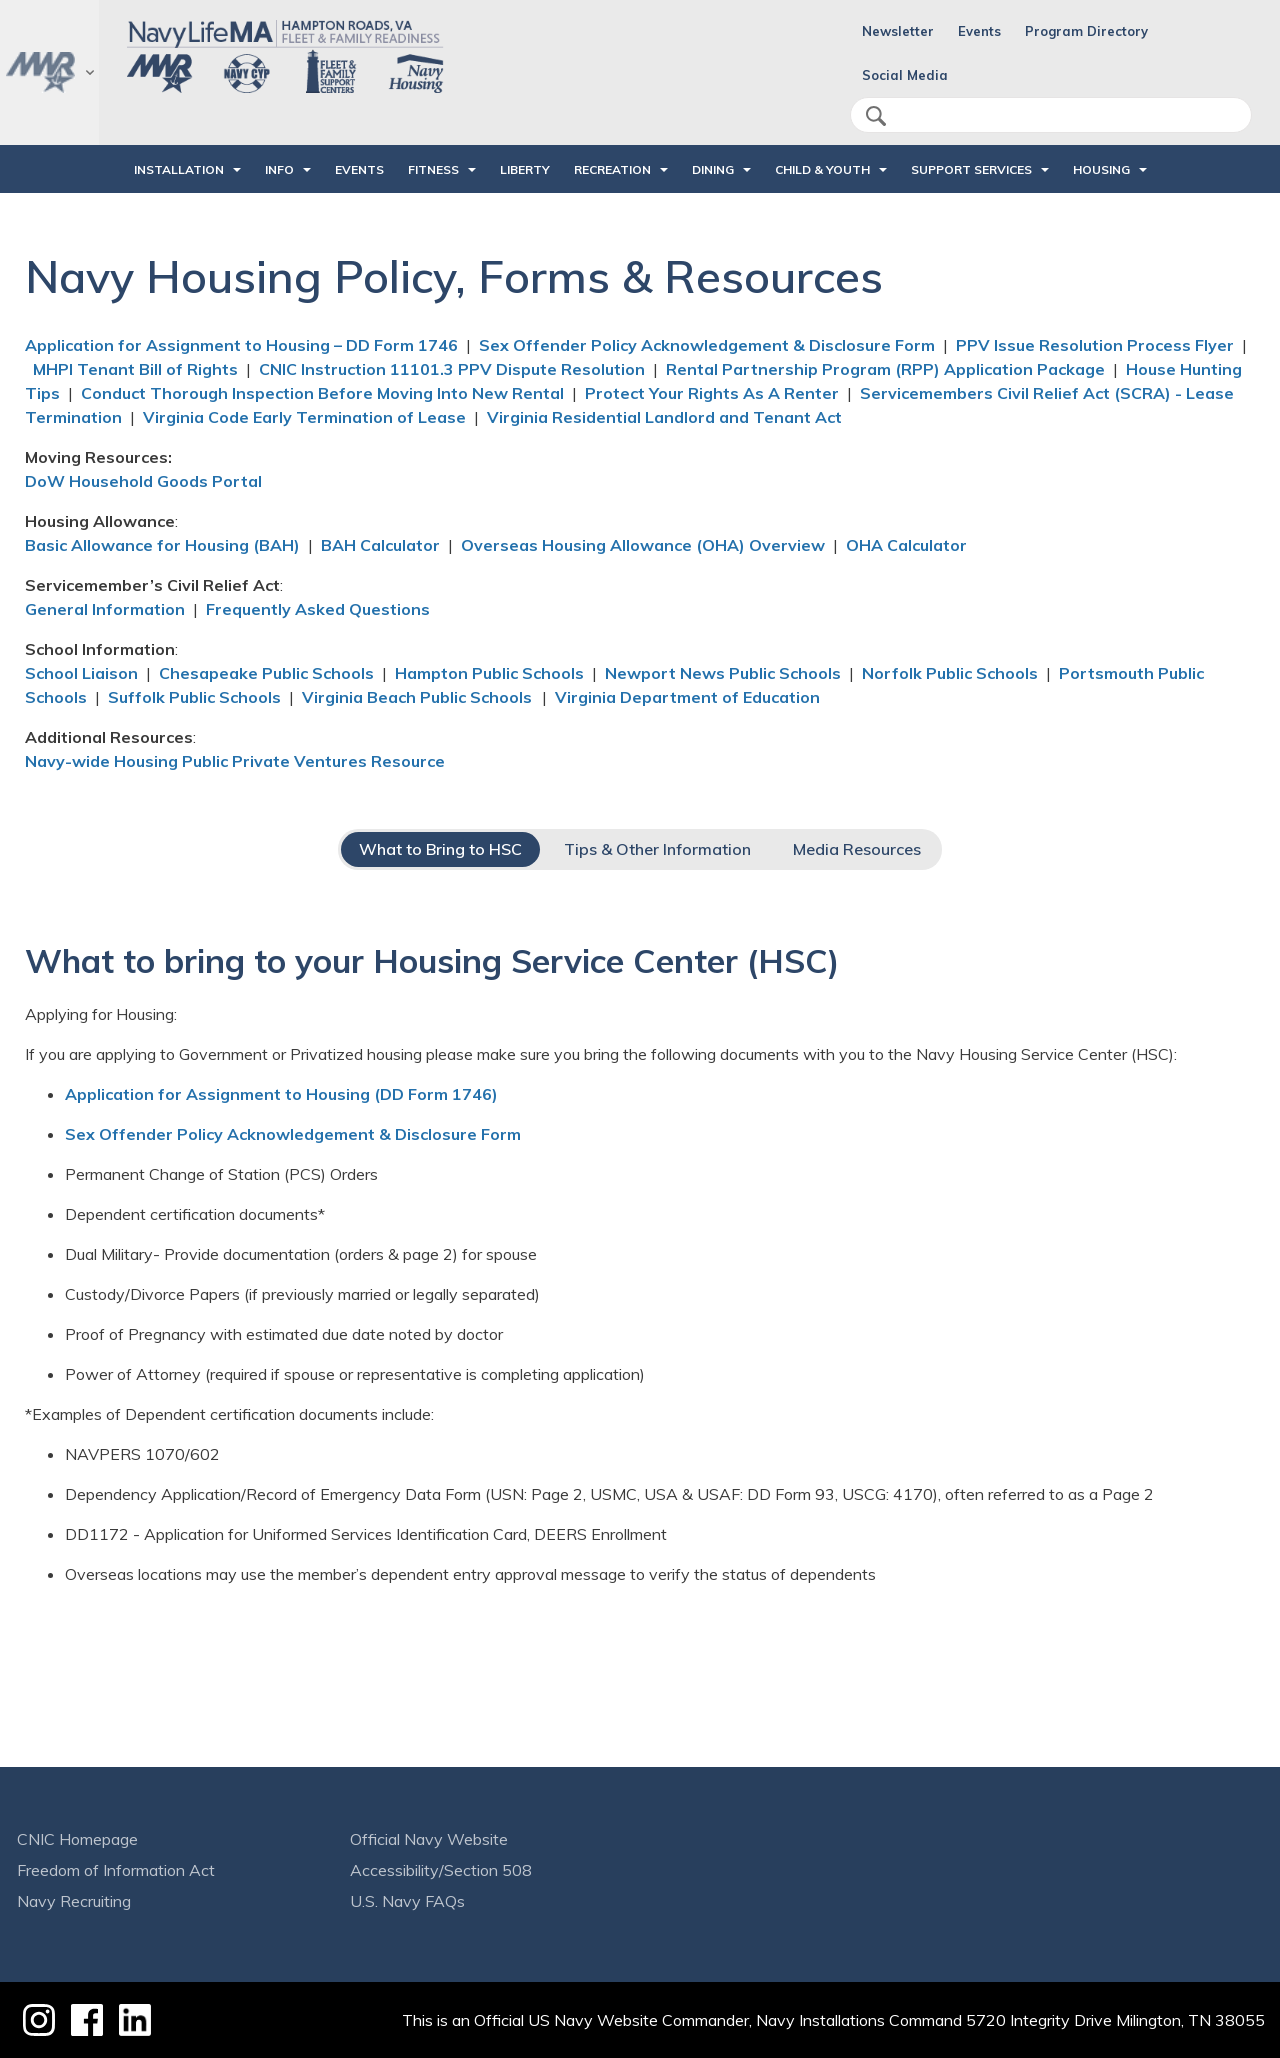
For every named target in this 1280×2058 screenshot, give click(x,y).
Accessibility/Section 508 (441, 1870)
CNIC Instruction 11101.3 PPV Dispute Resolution (452, 369)
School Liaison (81, 673)
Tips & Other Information (657, 849)
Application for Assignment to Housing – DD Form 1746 (241, 345)
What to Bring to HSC (440, 849)
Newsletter (898, 31)
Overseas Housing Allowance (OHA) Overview (643, 545)
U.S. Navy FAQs (407, 1901)
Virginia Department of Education (687, 697)
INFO (279, 169)
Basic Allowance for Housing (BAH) (162, 545)
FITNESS (433, 169)
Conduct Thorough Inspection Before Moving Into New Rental (322, 393)
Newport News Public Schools (723, 673)
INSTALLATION (179, 169)
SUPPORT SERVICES (971, 169)
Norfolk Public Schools (950, 673)
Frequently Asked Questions (318, 609)
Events (979, 31)
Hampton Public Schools (489, 673)
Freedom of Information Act (116, 1870)
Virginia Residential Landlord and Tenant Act (664, 417)
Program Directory (1086, 31)
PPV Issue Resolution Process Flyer (1095, 345)
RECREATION (612, 169)
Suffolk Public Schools (194, 697)
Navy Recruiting (74, 1901)
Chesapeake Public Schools (266, 673)
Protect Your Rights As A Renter (712, 393)
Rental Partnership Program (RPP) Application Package (885, 369)
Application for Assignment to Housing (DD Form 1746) (281, 1094)
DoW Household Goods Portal (143, 481)
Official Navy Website (429, 1839)
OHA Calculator (906, 545)
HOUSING (1101, 169)
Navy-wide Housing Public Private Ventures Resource (235, 761)
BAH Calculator (380, 545)
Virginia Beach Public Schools (418, 697)
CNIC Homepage (77, 1839)
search (876, 116)
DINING (713, 169)
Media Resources (857, 849)
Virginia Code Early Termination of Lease (304, 417)
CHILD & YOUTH (822, 169)
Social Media (905, 75)
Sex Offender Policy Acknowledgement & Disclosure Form (707, 345)
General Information (105, 609)
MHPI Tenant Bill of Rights (135, 369)
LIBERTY (525, 169)
